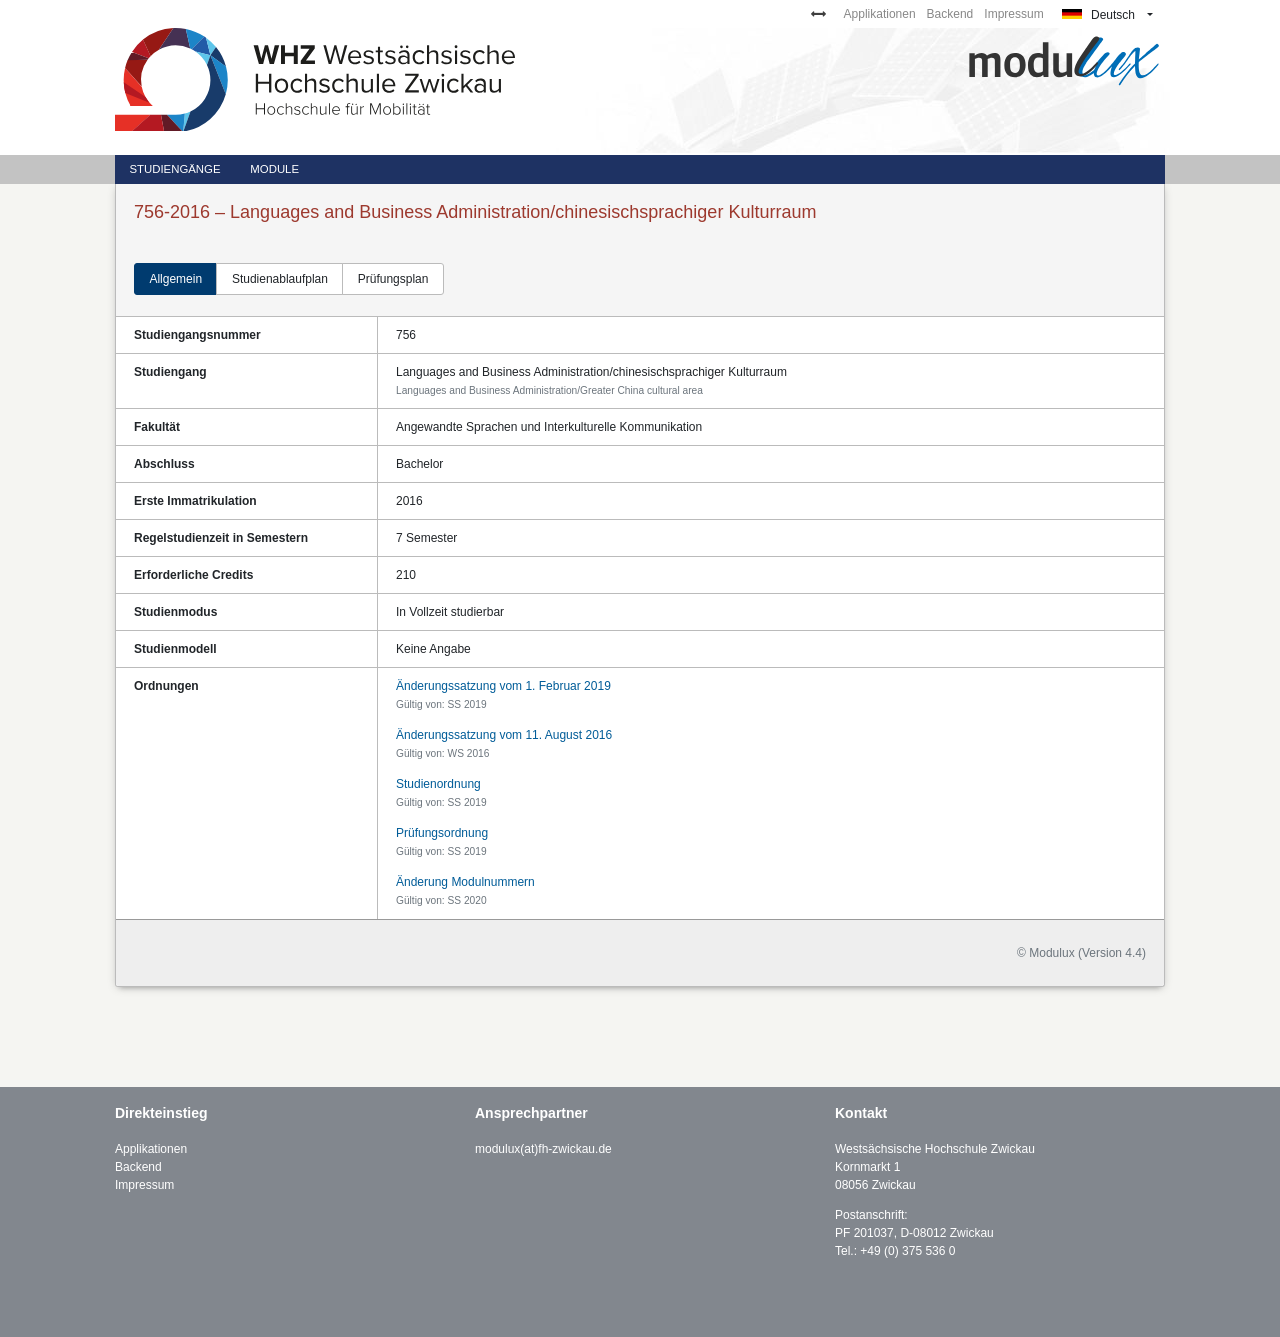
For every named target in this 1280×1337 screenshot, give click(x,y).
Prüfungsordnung (442, 833)
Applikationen (880, 14)
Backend (950, 14)
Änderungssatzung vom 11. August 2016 (504, 735)
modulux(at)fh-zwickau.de (543, 1149)
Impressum (1013, 14)
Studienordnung (438, 784)
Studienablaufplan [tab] (280, 279)
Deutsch (1098, 15)
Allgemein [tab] (175, 279)
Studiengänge (174, 169)
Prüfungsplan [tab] (393, 279)
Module (274, 169)
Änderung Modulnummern (465, 882)
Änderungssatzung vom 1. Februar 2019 (503, 686)
